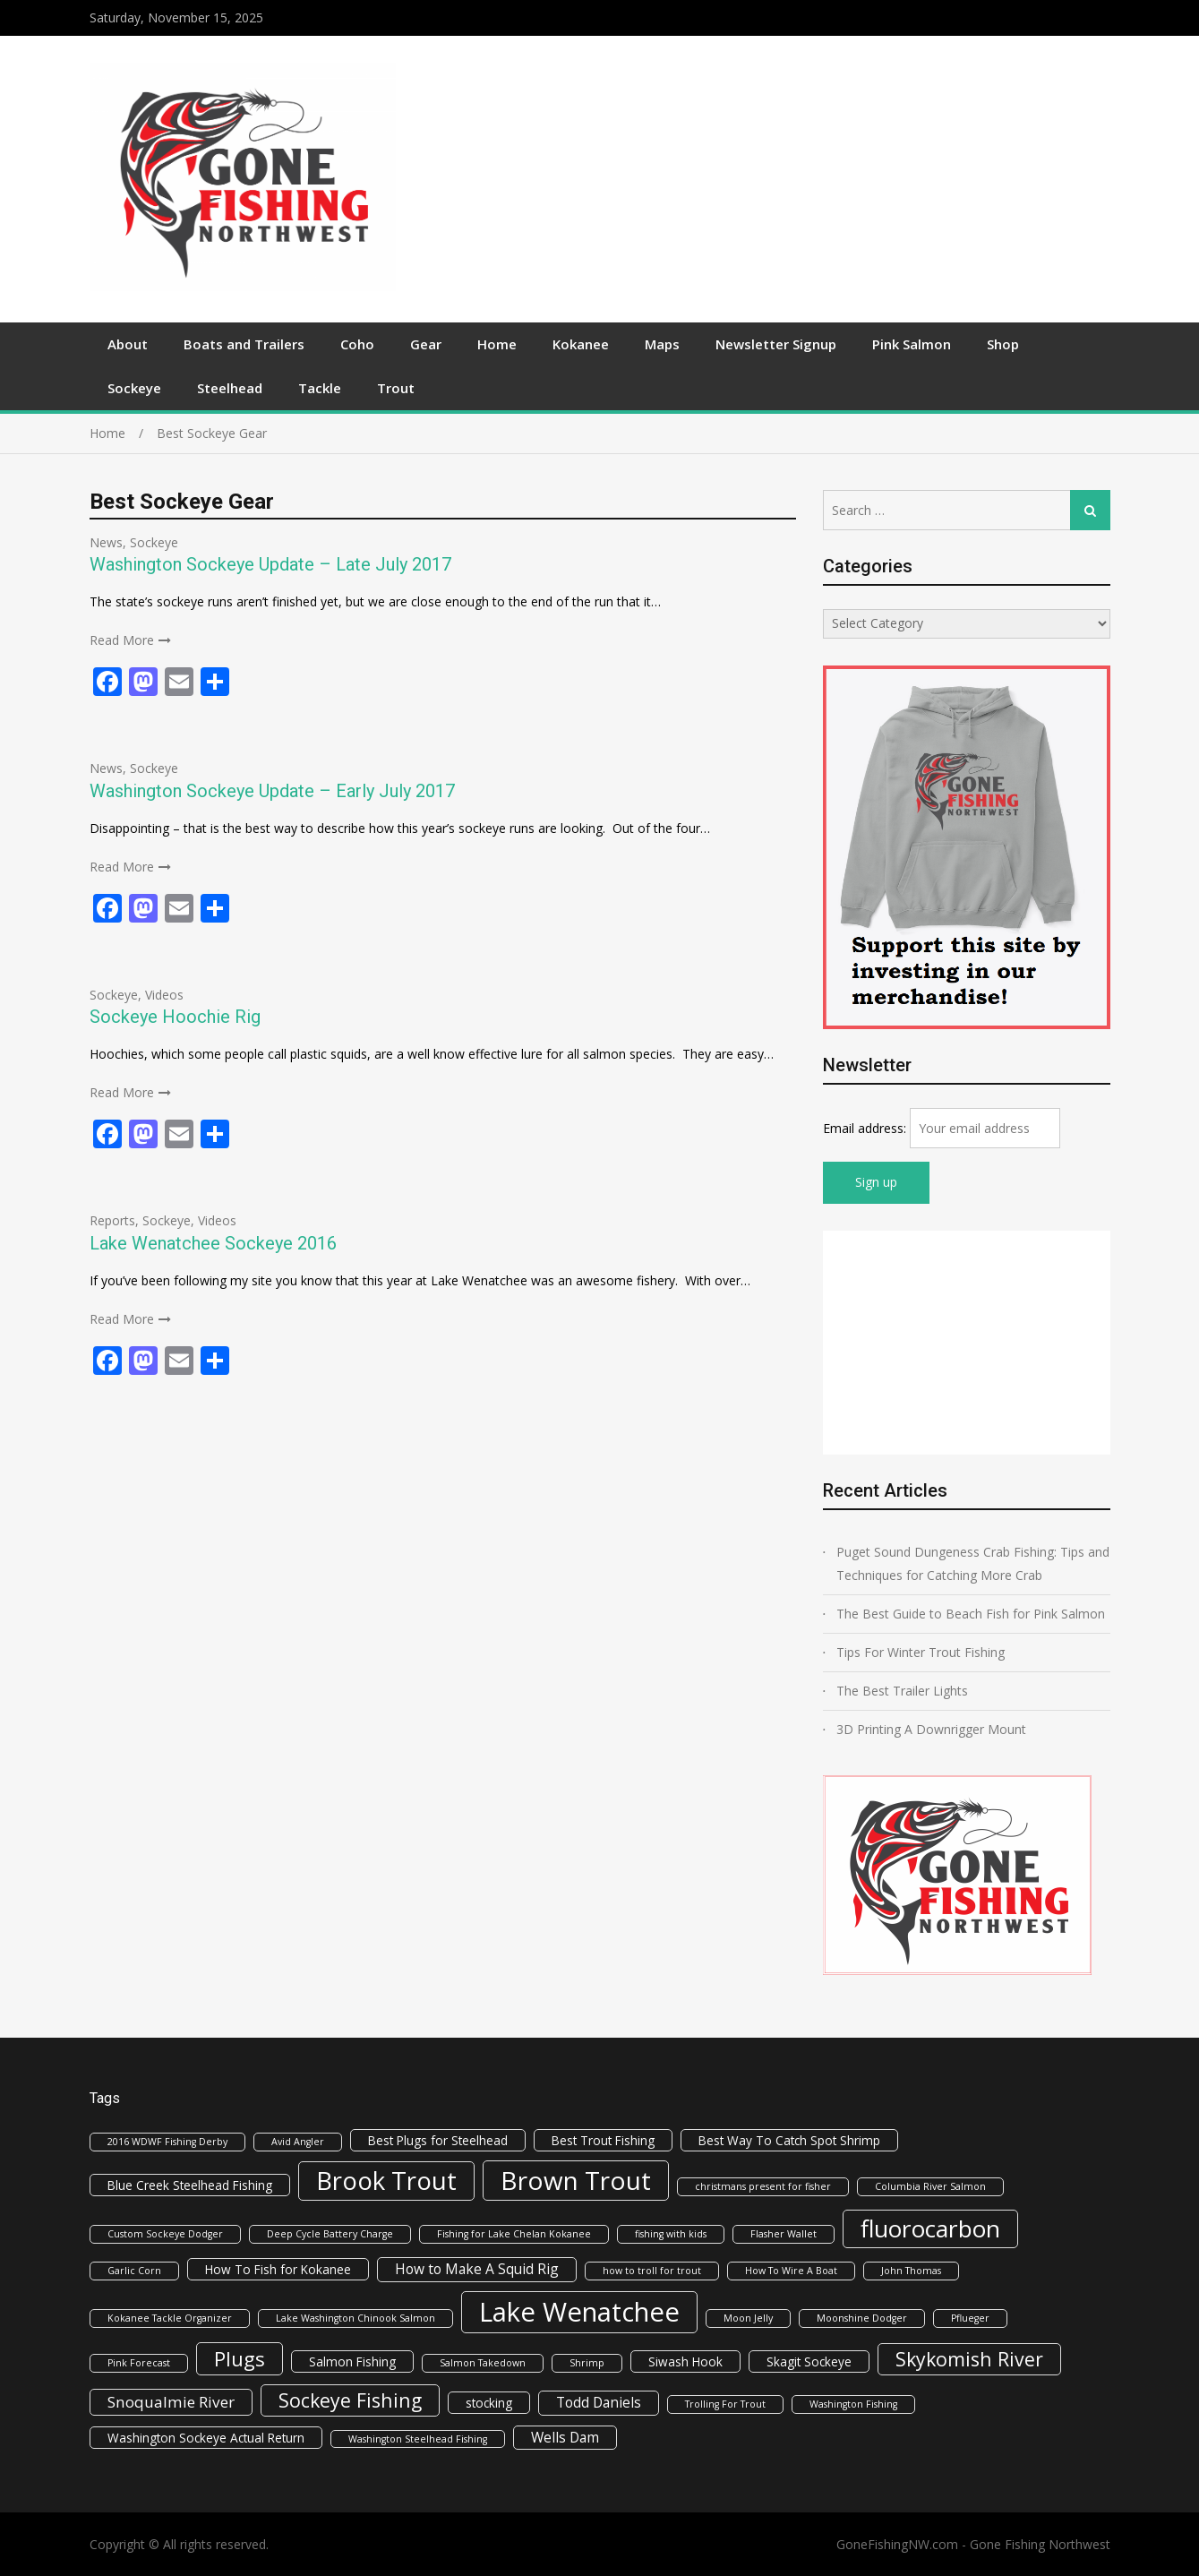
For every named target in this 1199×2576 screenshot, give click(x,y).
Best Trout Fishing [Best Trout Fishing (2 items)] (603, 2140)
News (106, 542)
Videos (164, 994)
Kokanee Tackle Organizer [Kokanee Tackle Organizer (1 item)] (169, 2318)
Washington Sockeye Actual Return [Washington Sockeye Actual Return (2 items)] (205, 2437)
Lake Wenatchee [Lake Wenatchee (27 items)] (579, 2312)
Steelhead (229, 388)
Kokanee (580, 344)
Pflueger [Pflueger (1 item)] (970, 2318)
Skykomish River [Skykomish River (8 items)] (969, 2359)
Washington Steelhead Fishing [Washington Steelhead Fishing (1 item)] (417, 2439)
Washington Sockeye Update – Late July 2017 (270, 564)
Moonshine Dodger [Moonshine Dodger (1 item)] (862, 2318)
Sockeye (134, 388)
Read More (122, 639)
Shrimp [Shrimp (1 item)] (587, 2363)
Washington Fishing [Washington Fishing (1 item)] (853, 2404)
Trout (396, 388)
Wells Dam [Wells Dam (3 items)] (565, 2437)
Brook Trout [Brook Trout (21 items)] (386, 2180)
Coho (357, 344)
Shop (1003, 344)
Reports (112, 1220)
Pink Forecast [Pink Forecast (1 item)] (138, 2363)
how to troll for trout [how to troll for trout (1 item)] (652, 2270)
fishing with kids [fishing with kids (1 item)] (671, 2234)
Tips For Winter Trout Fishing (920, 1652)
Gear (425, 344)
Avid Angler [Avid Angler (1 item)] (297, 2141)
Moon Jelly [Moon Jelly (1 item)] (748, 2318)
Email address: (866, 1128)
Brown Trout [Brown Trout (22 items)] (576, 2180)
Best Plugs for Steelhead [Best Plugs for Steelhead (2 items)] (438, 2140)
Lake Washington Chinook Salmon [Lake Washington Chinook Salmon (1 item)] (355, 2318)
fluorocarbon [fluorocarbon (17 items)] (930, 2228)
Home (497, 344)
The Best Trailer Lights (902, 1690)
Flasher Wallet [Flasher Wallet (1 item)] (783, 2234)
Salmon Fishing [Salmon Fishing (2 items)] (352, 2361)
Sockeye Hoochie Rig (175, 1016)
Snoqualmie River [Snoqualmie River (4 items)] (171, 2401)
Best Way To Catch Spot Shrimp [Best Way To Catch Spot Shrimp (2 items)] (789, 2140)
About (127, 344)
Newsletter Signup (775, 344)
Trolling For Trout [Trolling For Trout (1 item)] (725, 2404)
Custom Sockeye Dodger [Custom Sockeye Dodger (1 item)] (165, 2234)
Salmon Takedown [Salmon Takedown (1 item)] (483, 2363)
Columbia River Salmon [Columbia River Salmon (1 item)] (930, 2186)
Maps (662, 344)
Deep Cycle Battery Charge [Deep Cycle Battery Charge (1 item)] (330, 2234)
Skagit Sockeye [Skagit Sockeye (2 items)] (809, 2361)
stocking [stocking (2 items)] (489, 2402)
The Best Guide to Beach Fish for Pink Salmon (970, 1613)
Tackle (319, 388)
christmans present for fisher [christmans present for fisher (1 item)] (763, 2186)
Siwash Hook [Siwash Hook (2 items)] (685, 2361)
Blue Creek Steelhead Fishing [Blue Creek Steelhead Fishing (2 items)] (189, 2185)
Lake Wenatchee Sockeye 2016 (213, 1243)
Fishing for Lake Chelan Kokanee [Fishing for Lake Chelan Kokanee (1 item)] (514, 2234)
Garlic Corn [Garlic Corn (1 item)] (134, 2270)
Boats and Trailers (244, 344)
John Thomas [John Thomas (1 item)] (911, 2270)
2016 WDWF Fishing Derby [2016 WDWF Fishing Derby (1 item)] (167, 2141)
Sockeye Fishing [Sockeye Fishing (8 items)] (350, 2400)
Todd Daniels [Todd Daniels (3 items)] (598, 2402)
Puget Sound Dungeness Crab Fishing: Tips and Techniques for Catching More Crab (972, 1563)
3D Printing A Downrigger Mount (931, 1729)
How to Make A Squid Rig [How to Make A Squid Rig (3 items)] (477, 2269)
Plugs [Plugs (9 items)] (239, 2358)
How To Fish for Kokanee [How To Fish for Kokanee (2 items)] (278, 2269)
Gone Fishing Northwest (1040, 2544)
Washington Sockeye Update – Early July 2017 (272, 791)
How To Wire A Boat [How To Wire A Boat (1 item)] (791, 2270)
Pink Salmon (911, 344)
